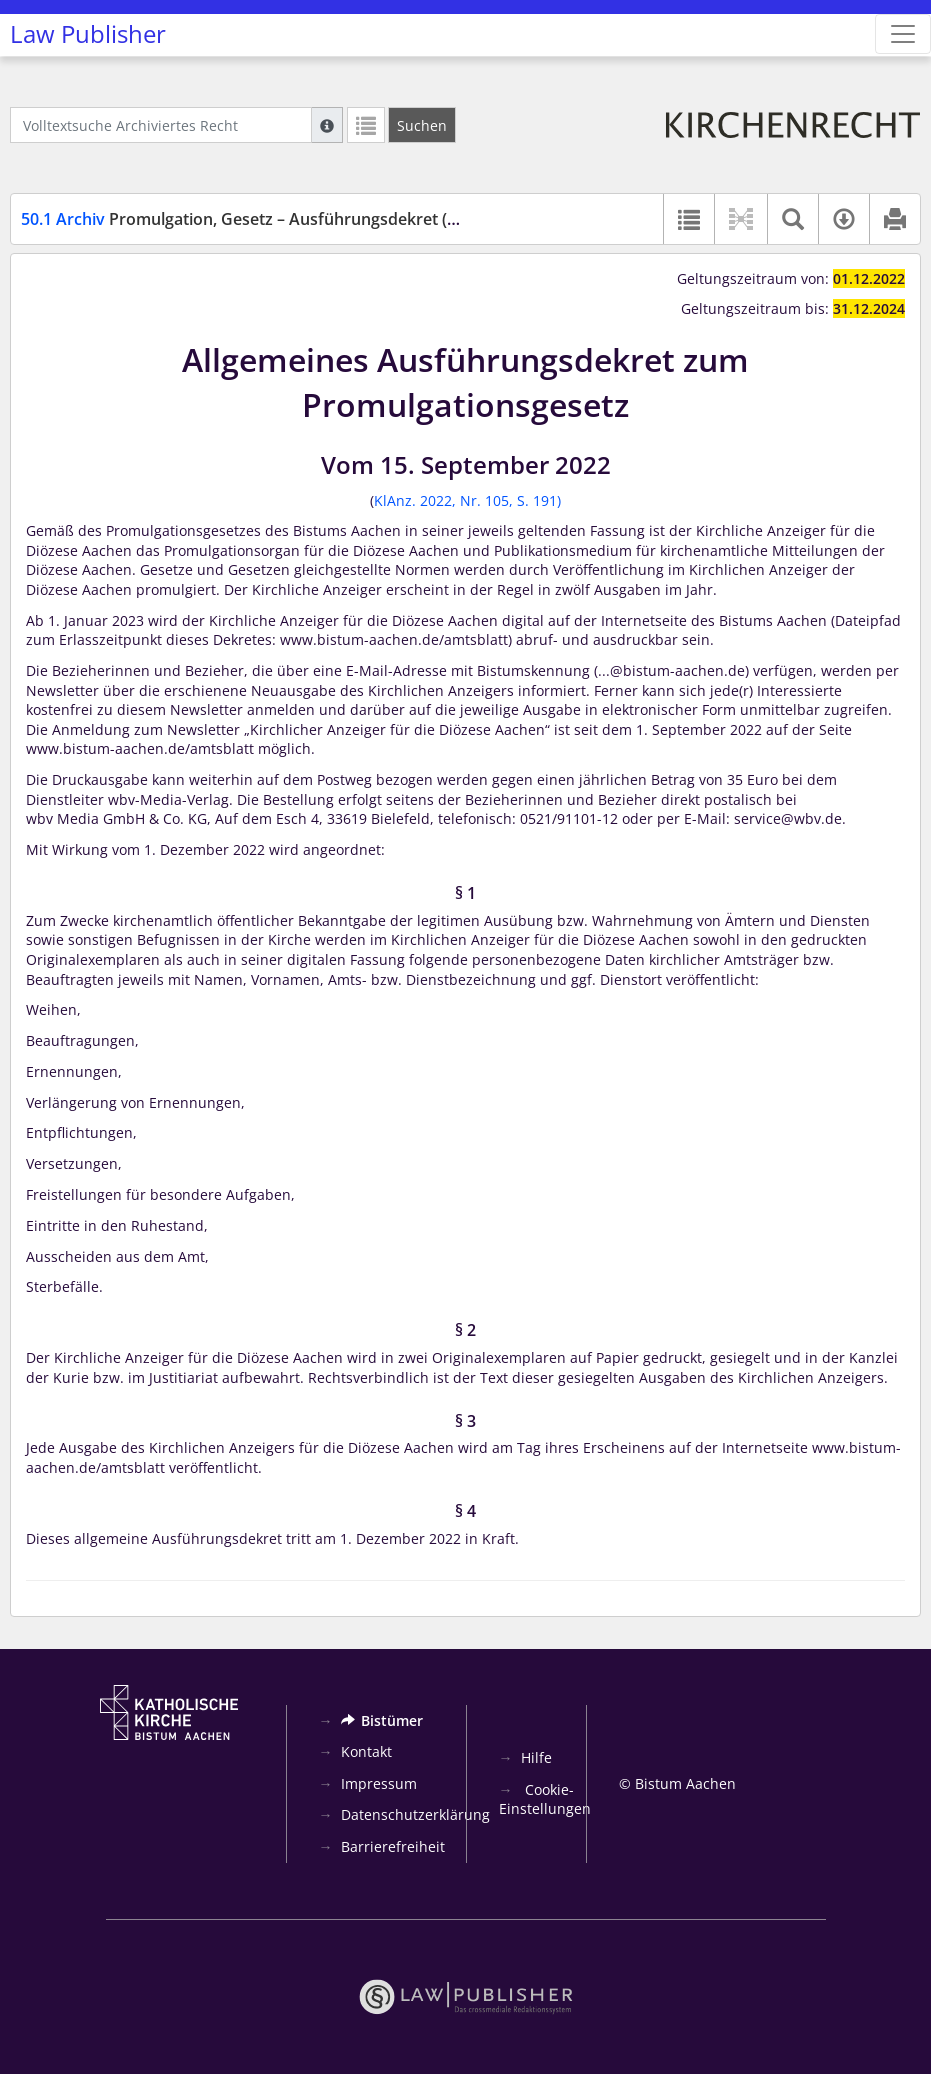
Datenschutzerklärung (415, 1814)
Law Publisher (88, 34)
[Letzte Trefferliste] (366, 125)
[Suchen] (422, 125)
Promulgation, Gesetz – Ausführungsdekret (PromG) (263, 219)
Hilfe (536, 1757)
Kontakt (366, 1751)
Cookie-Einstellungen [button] (545, 1799)
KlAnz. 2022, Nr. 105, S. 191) (467, 500)
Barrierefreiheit (393, 1846)
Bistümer (382, 1720)
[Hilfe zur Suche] (327, 125)
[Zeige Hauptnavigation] (903, 34)
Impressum (379, 1783)
